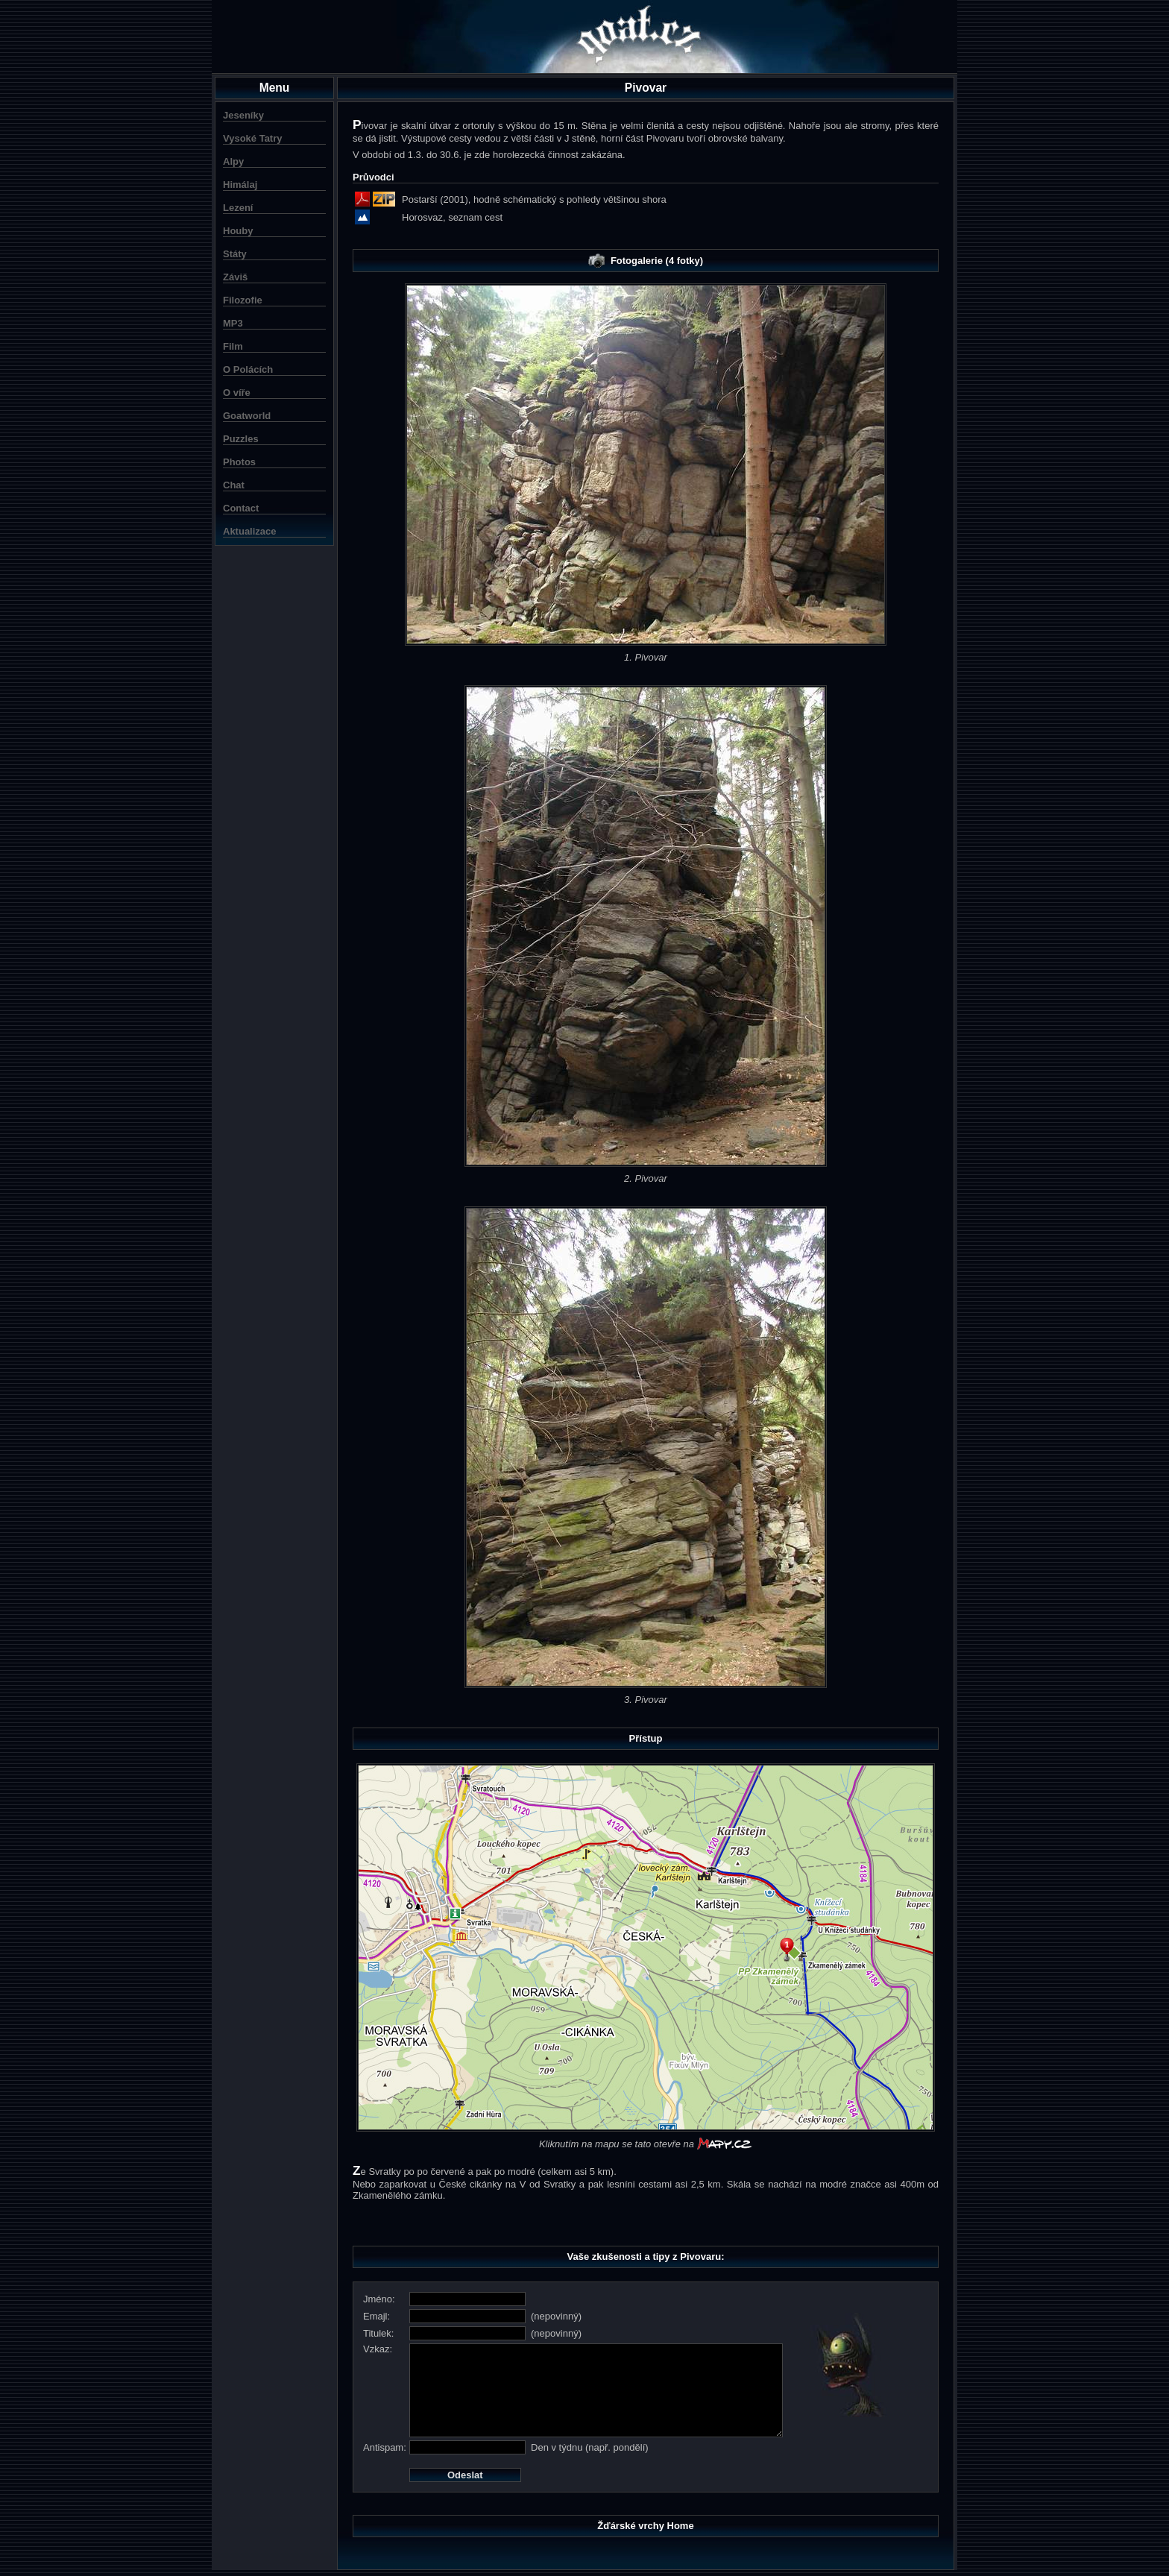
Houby (238, 230)
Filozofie (242, 300)
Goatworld (247, 415)
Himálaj (240, 184)
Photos (239, 461)
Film (233, 346)
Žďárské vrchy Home (645, 2525)
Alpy (233, 161)
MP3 (233, 323)
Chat (234, 485)
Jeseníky (243, 115)
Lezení (238, 207)
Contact (241, 508)
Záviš (235, 277)
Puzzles (241, 438)
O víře (236, 392)
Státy (235, 253)
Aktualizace (250, 531)
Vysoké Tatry (253, 138)
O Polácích (248, 369)
